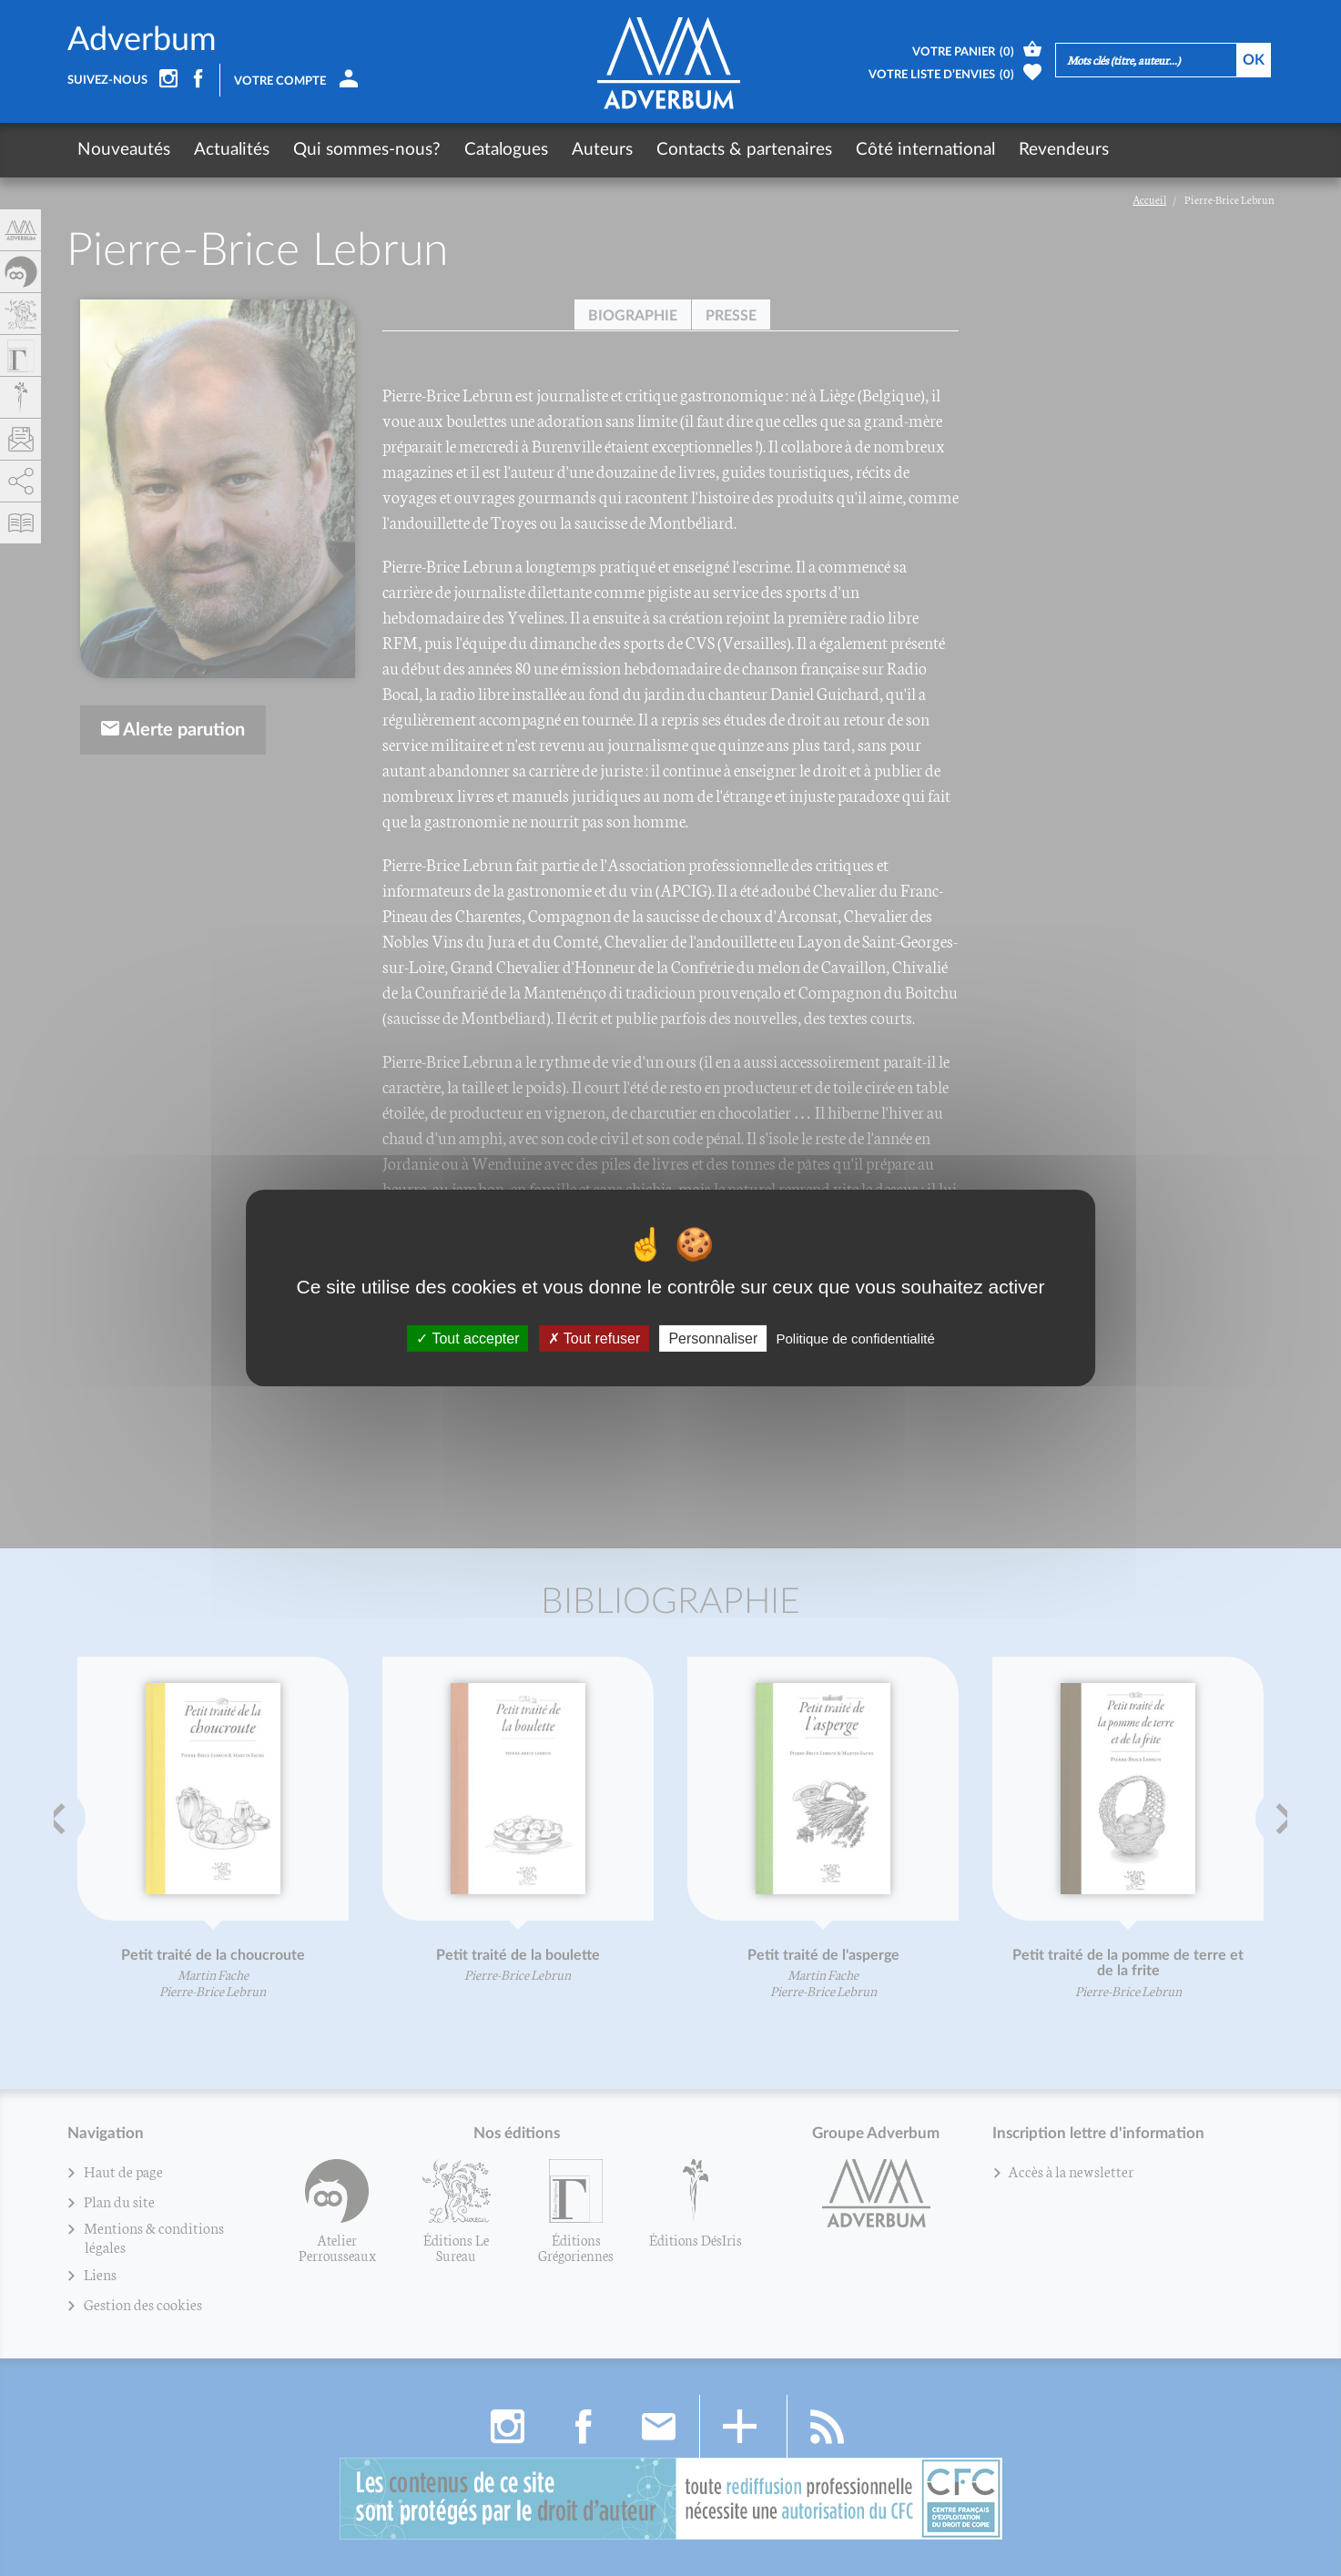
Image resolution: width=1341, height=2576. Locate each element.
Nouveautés (123, 149)
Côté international (925, 149)
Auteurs (602, 149)
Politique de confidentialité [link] (855, 1338)
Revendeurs (1064, 149)
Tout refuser (594, 1338)
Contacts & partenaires (744, 149)
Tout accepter (467, 1338)
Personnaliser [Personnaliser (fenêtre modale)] (712, 1338)
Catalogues (506, 149)
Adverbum (142, 40)
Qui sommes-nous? (367, 149)
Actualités (231, 149)
